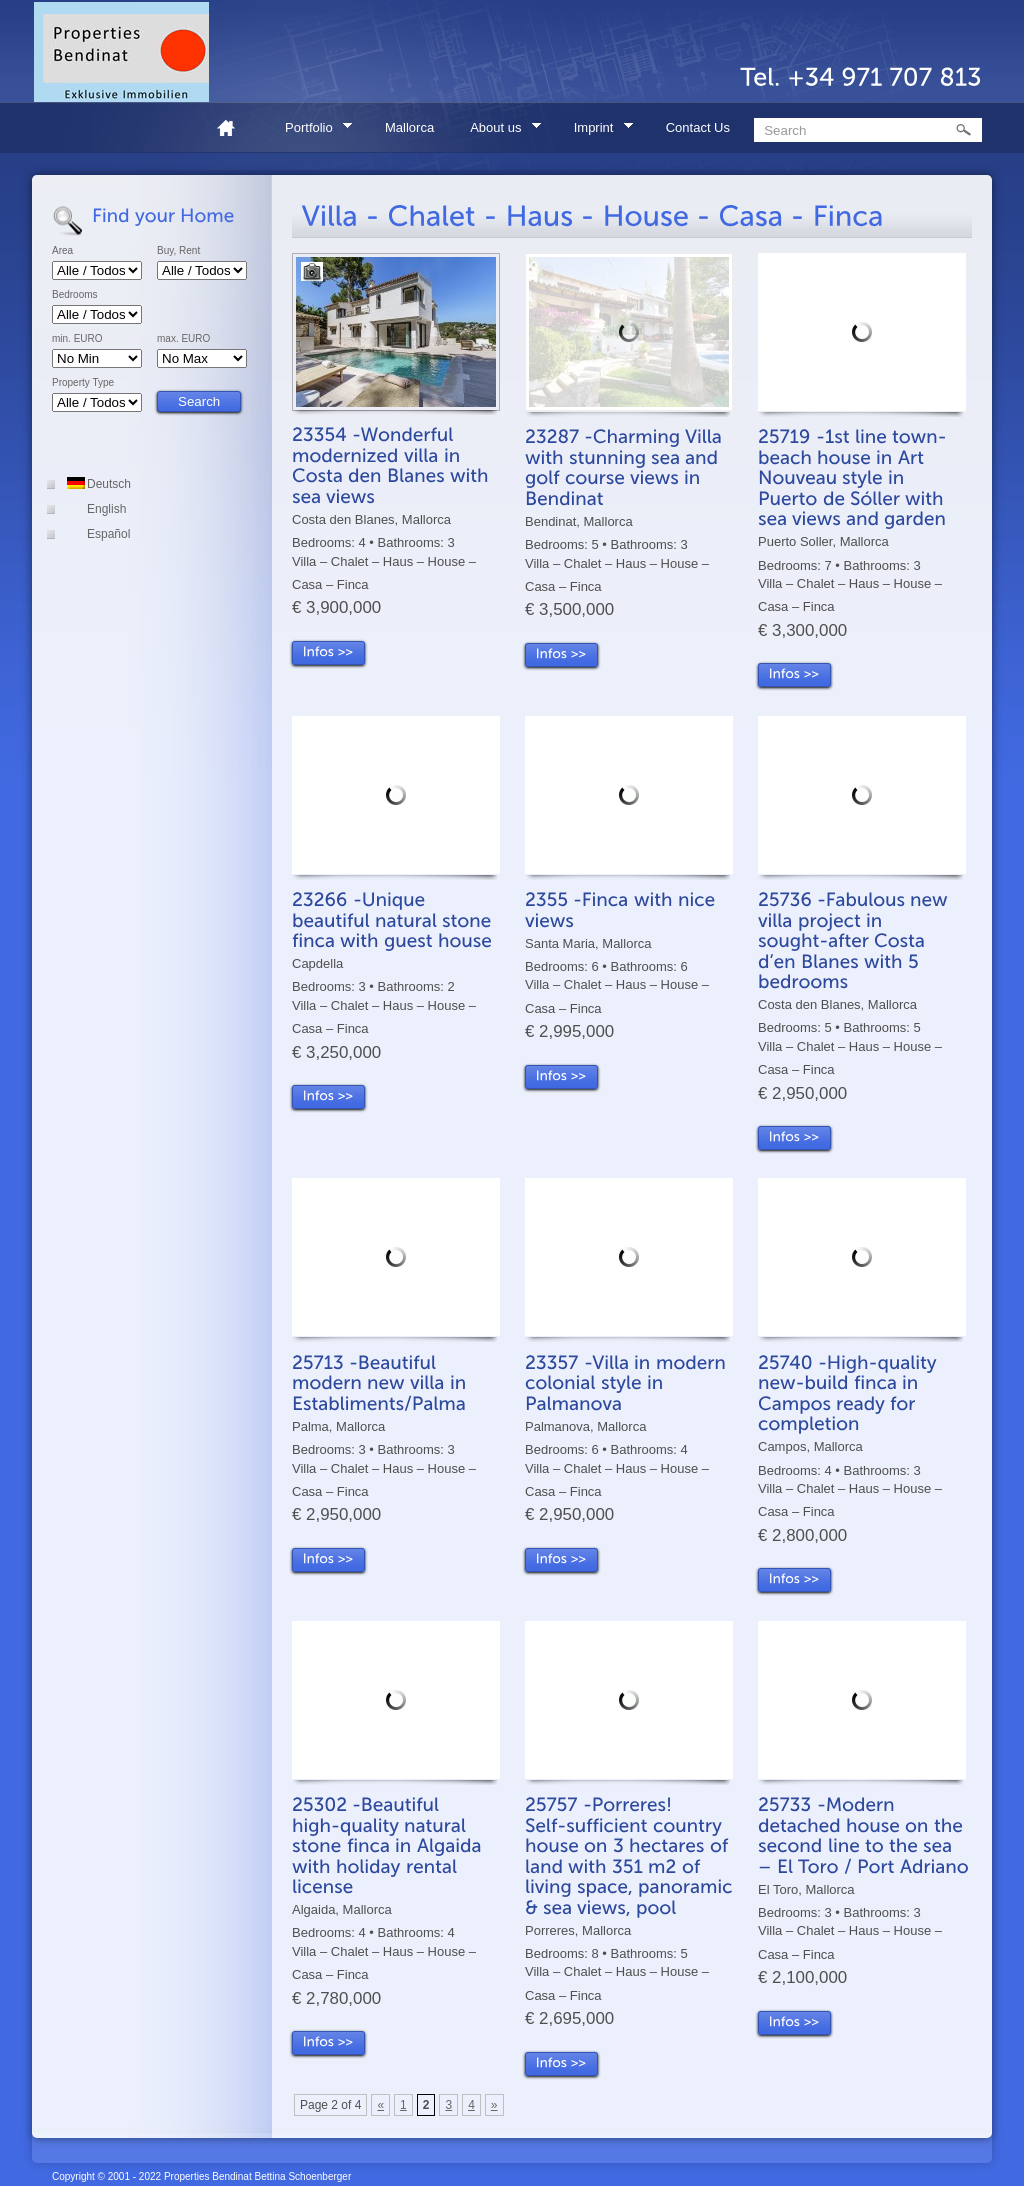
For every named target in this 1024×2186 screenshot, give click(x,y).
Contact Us (698, 127)
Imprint (597, 130)
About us (499, 130)
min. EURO (77, 339)
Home (234, 127)
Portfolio (312, 130)
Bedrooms (75, 295)
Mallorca (409, 127)
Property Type (83, 383)
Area (62, 251)
